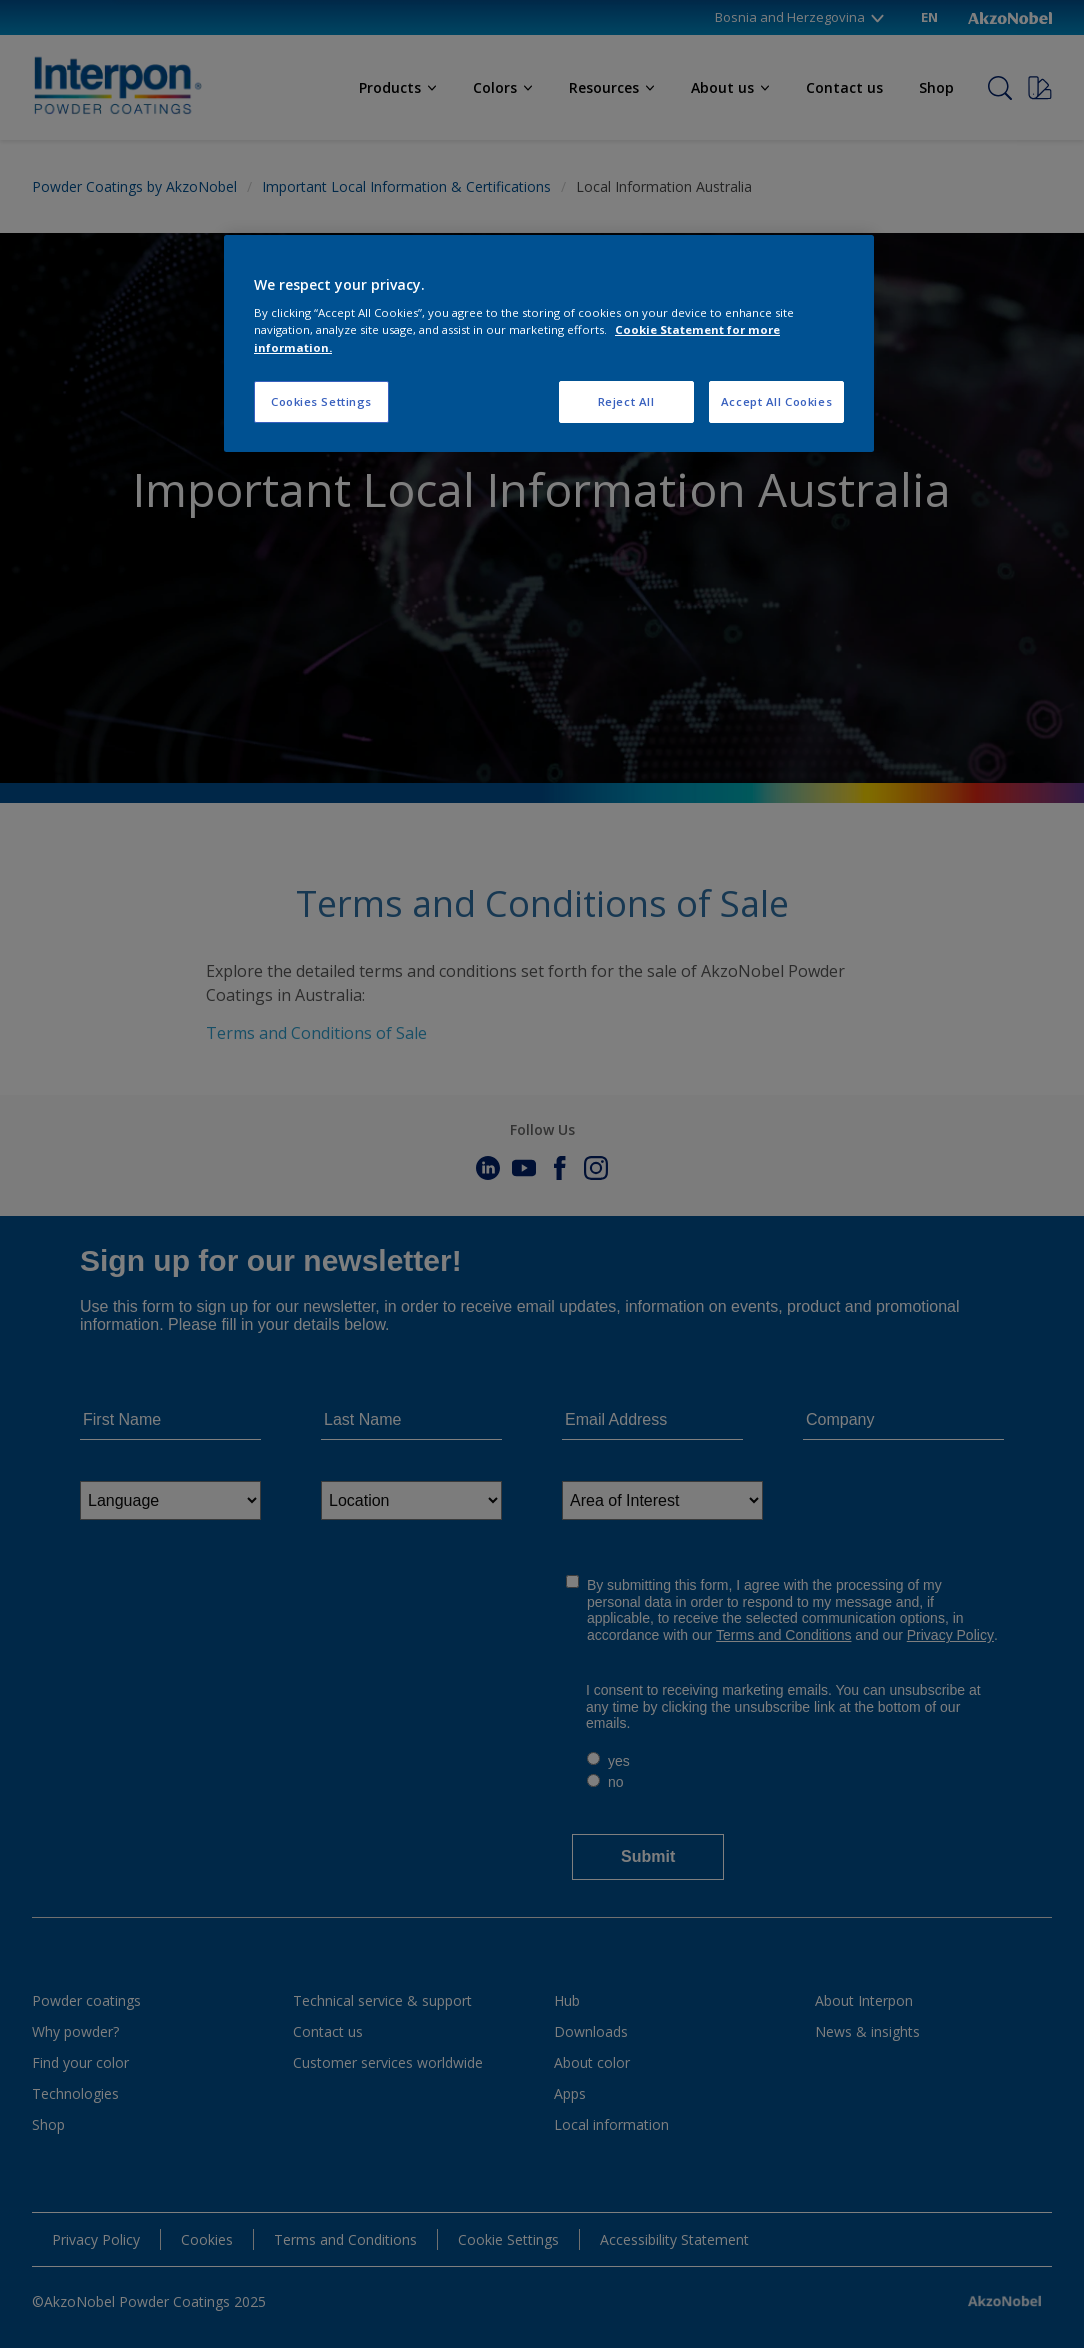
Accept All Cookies (776, 401)
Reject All (626, 401)
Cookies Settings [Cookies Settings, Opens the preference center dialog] (321, 401)
